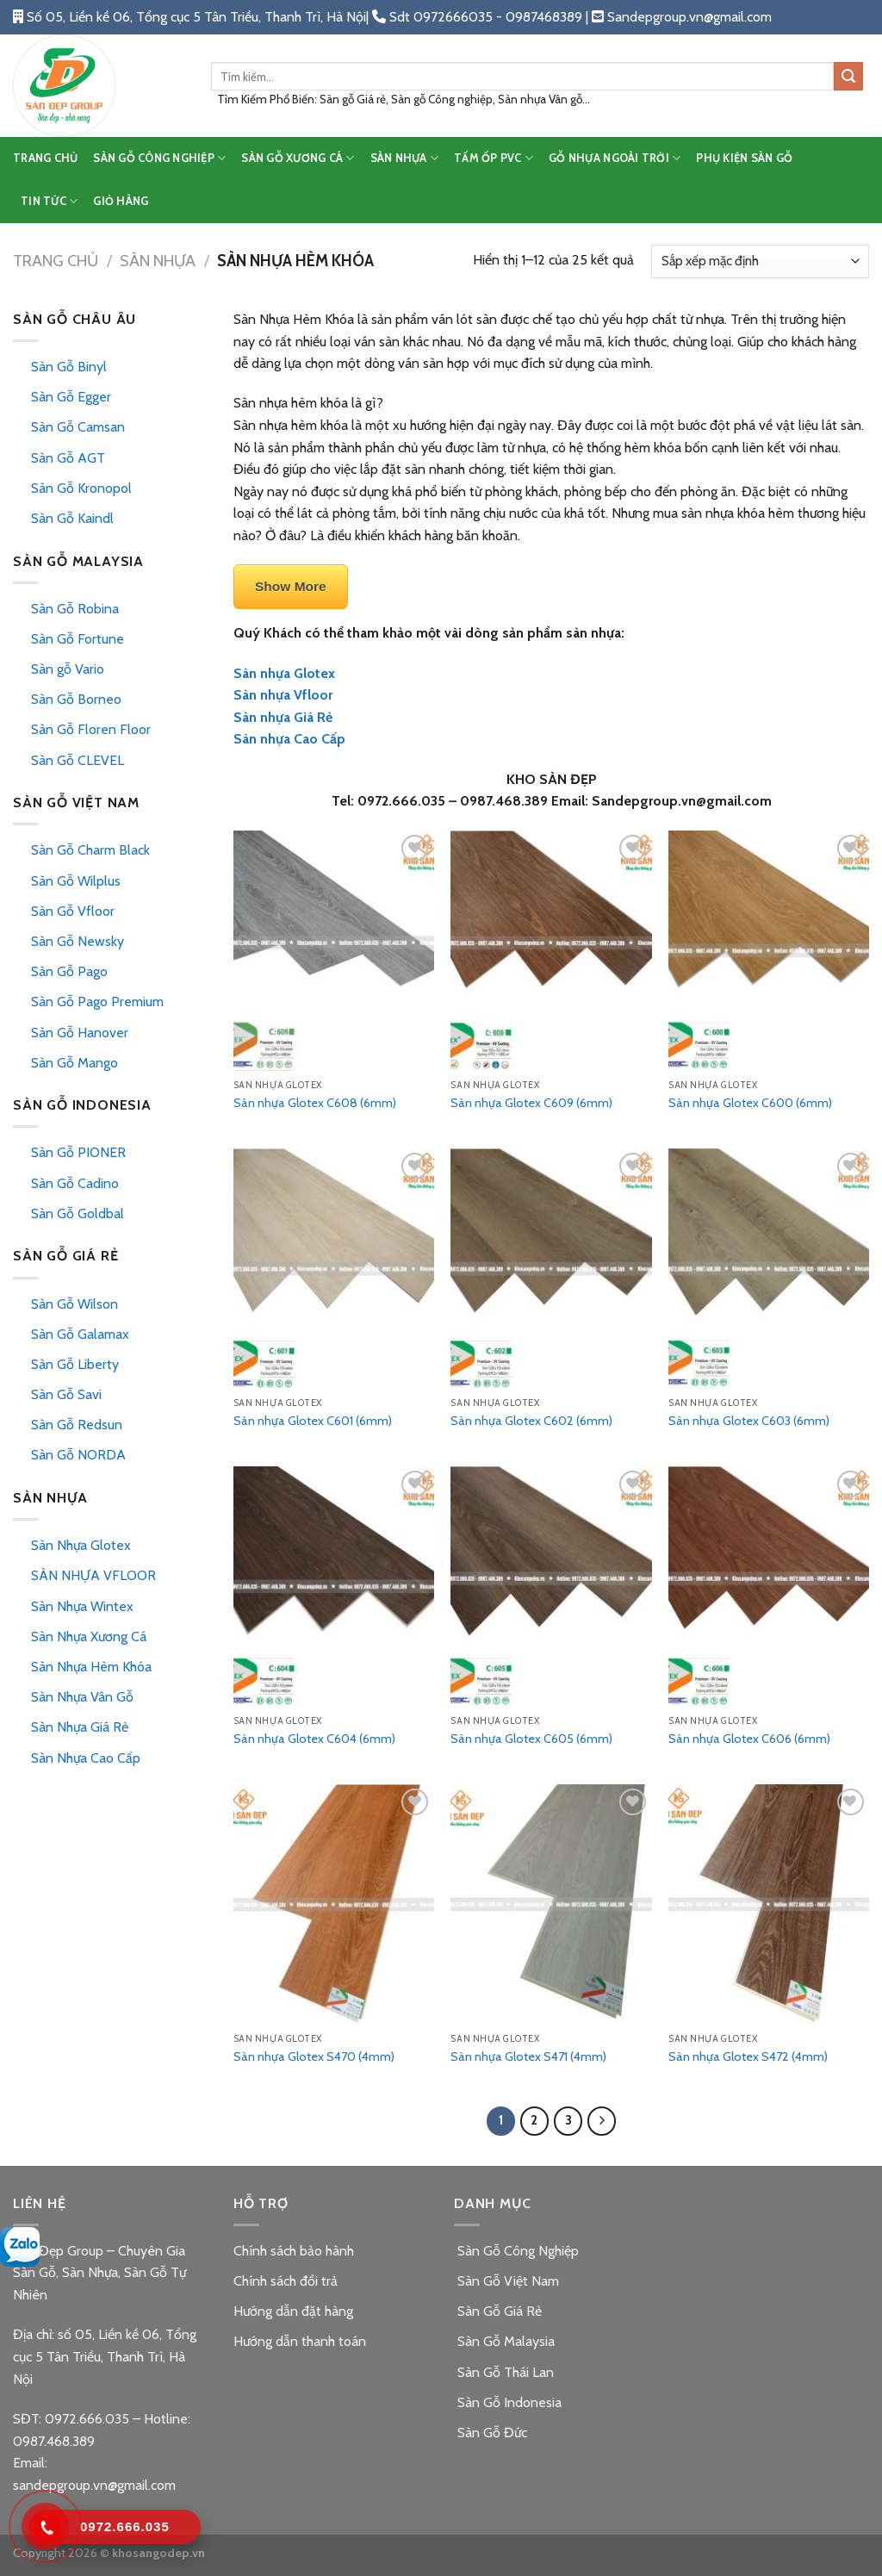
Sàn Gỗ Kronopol (81, 488)
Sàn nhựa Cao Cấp (289, 739)
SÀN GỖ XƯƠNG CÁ (297, 158)
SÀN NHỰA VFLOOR (93, 1575)
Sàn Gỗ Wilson (74, 1304)
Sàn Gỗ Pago (69, 971)
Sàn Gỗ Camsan (78, 427)
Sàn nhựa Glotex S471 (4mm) (528, 2056)
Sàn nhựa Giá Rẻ (282, 717)
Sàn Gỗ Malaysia (504, 2341)
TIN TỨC (49, 201)
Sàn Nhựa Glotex (81, 1545)
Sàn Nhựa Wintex (82, 1606)
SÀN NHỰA (404, 158)
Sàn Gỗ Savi (66, 1394)
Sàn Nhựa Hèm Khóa (91, 1666)
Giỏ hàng (120, 201)
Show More (290, 586)
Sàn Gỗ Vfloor (73, 911)
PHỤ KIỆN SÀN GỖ (744, 158)
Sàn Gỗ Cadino (75, 1183)
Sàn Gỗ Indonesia (508, 2402)
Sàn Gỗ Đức (490, 2432)
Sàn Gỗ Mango (74, 1063)
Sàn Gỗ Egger (71, 397)
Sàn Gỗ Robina (75, 608)
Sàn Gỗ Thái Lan (504, 2372)
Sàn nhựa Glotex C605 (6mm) (531, 1738)
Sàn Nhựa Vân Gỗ (82, 1697)
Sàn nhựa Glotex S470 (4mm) (313, 2056)
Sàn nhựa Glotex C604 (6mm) (314, 1738)
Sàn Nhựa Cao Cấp (85, 1758)
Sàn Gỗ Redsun (76, 1424)
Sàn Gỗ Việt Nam (506, 2281)
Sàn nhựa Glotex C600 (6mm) (750, 1103)
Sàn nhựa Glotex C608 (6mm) (314, 1103)
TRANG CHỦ (45, 158)
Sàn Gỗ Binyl (69, 366)
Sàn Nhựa (158, 261)
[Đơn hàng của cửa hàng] (760, 261)
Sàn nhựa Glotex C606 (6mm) (749, 1738)
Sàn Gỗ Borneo (76, 699)
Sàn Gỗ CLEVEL (77, 760)
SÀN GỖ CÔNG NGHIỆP (159, 158)
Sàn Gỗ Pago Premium (97, 1001)
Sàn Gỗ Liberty (75, 1364)
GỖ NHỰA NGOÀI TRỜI (614, 158)
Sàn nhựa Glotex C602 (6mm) (531, 1420)
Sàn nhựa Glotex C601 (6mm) (312, 1420)
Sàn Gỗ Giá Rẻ (498, 2311)
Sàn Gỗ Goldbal (77, 1213)
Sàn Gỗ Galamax (80, 1334)
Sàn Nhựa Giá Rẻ (79, 1727)
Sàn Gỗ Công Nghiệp (516, 2251)
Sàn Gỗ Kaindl (72, 518)
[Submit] (848, 76)
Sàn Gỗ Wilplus (76, 881)
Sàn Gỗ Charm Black (90, 850)
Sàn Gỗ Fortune (77, 639)
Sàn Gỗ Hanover (79, 1032)
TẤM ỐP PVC (493, 158)
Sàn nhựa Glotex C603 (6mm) (748, 1420)
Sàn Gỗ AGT (68, 458)
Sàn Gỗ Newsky (77, 941)
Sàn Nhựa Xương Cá (88, 1636)
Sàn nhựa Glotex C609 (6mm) (531, 1103)
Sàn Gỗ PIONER (78, 1152)
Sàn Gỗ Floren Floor (91, 729)
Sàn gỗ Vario (67, 669)
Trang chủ (55, 261)
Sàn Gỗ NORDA (78, 1455)
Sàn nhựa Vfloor (282, 695)
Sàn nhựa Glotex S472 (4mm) (748, 2056)
